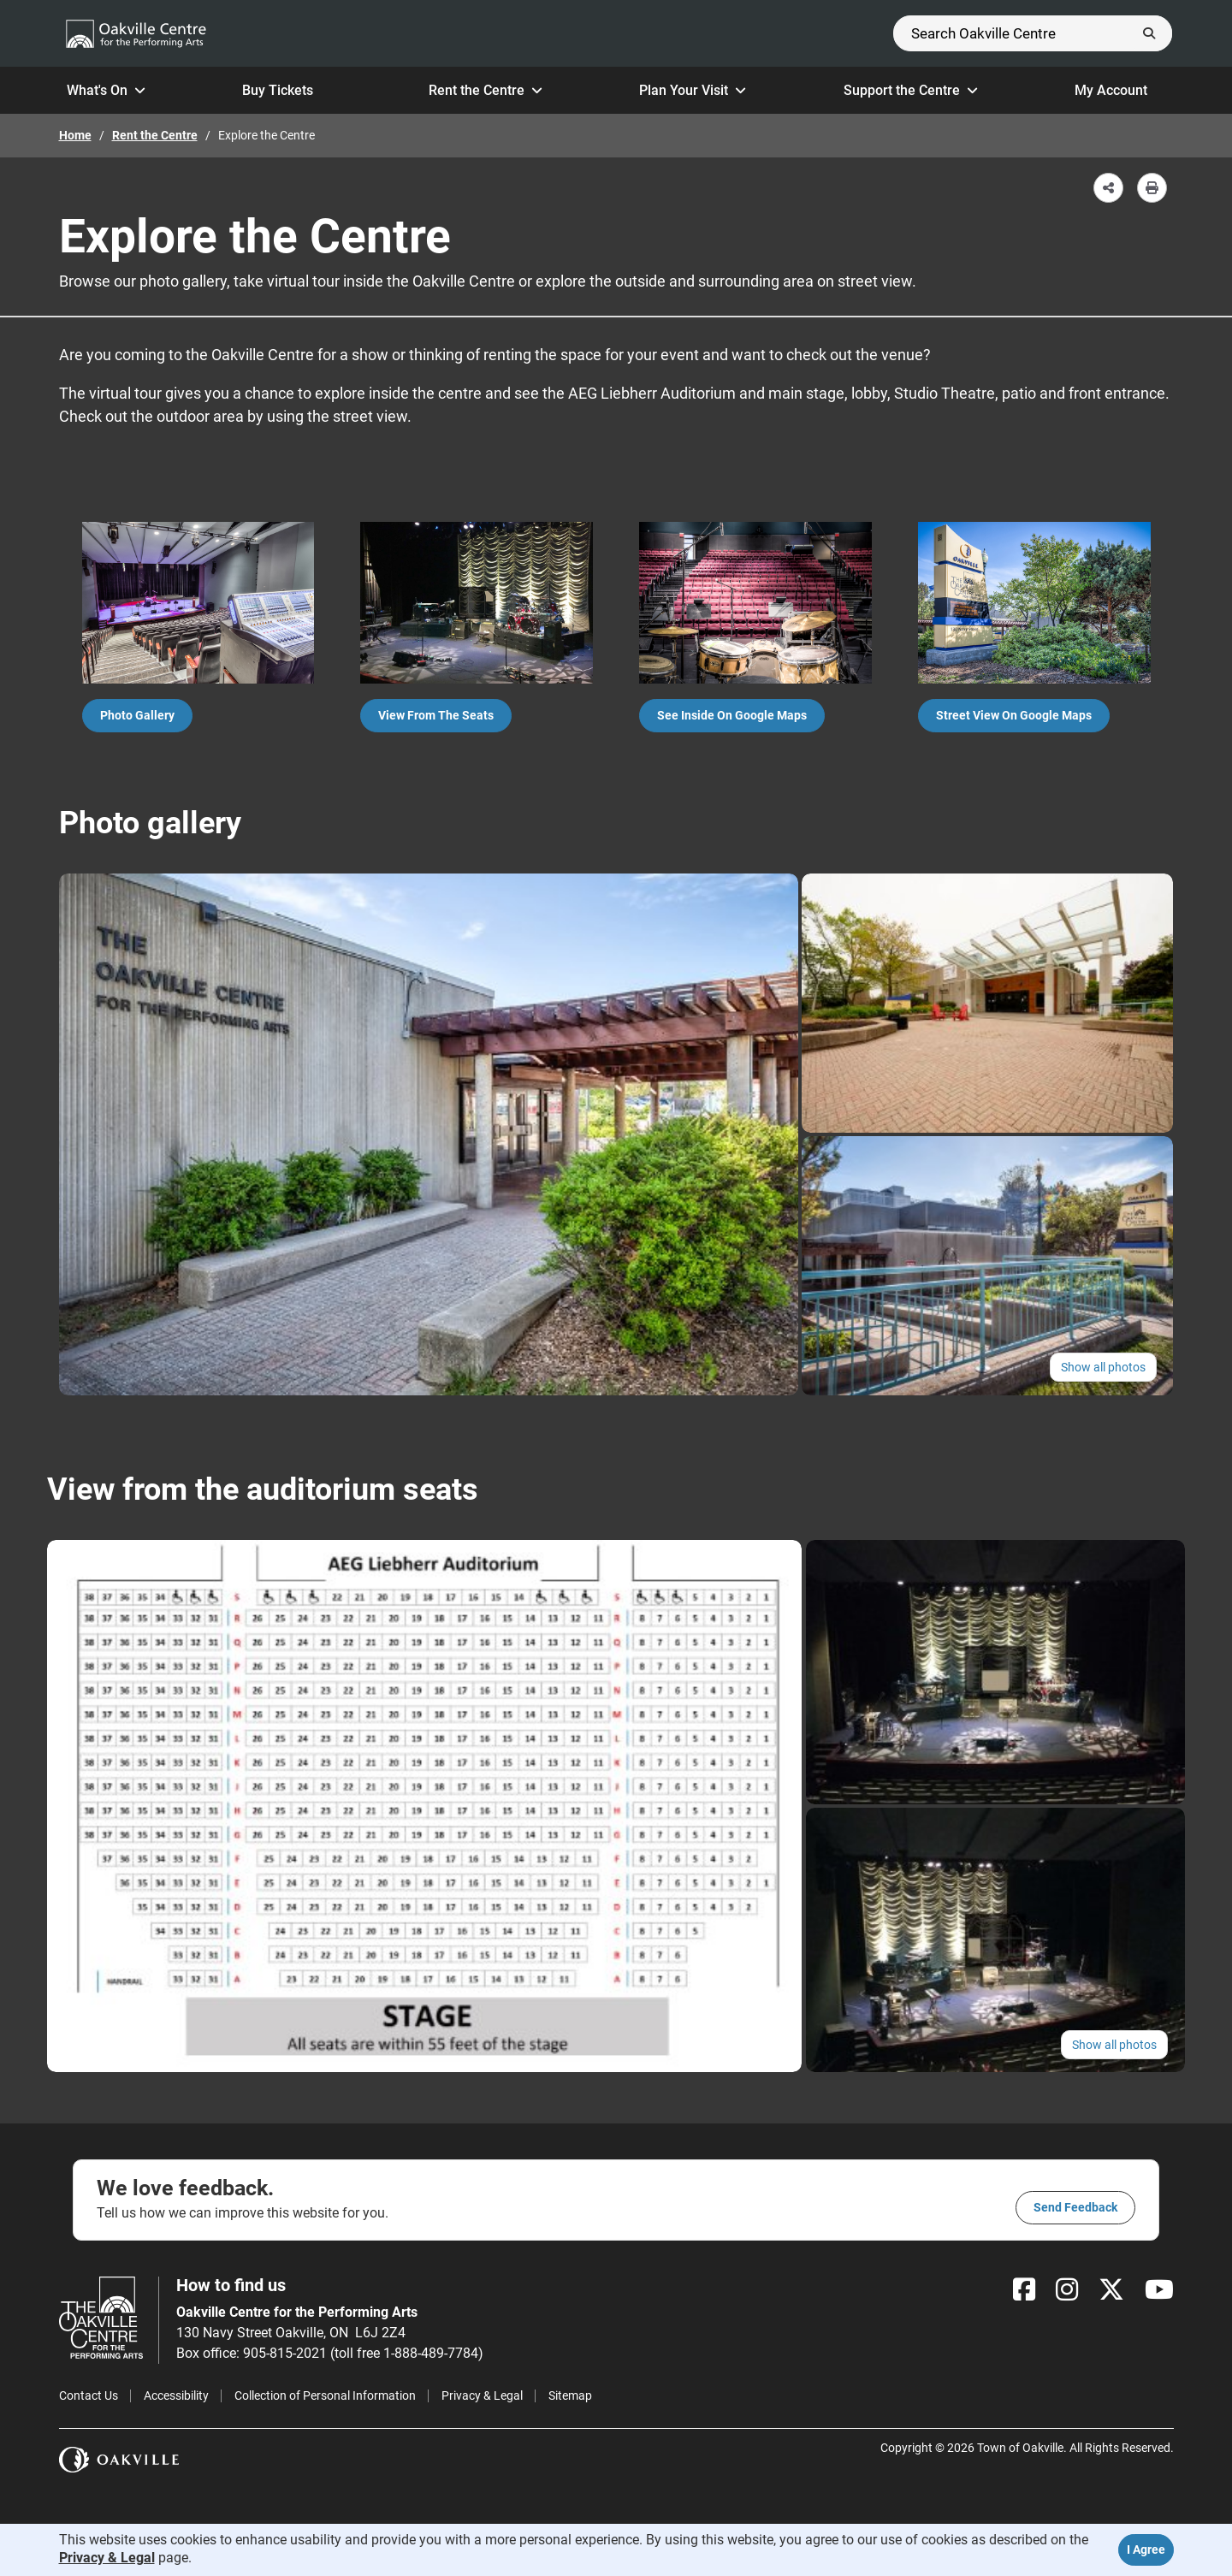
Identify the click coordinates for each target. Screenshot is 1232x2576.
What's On (106, 90)
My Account (1120, 90)
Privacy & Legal (482, 2395)
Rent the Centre (485, 90)
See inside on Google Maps (732, 715)
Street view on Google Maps (1014, 715)
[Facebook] (1024, 2290)
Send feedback (1075, 2207)
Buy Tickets (286, 90)
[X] (1111, 2290)
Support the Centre (911, 90)
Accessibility (176, 2395)
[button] (1108, 188)
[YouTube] (1159, 2290)
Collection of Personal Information (325, 2395)
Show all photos (1103, 1367)
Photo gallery (137, 715)
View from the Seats (436, 715)
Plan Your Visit (692, 90)
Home (75, 135)
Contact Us (88, 2395)
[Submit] (1149, 33)
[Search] (1032, 33)
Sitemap (570, 2395)
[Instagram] (1067, 2290)
